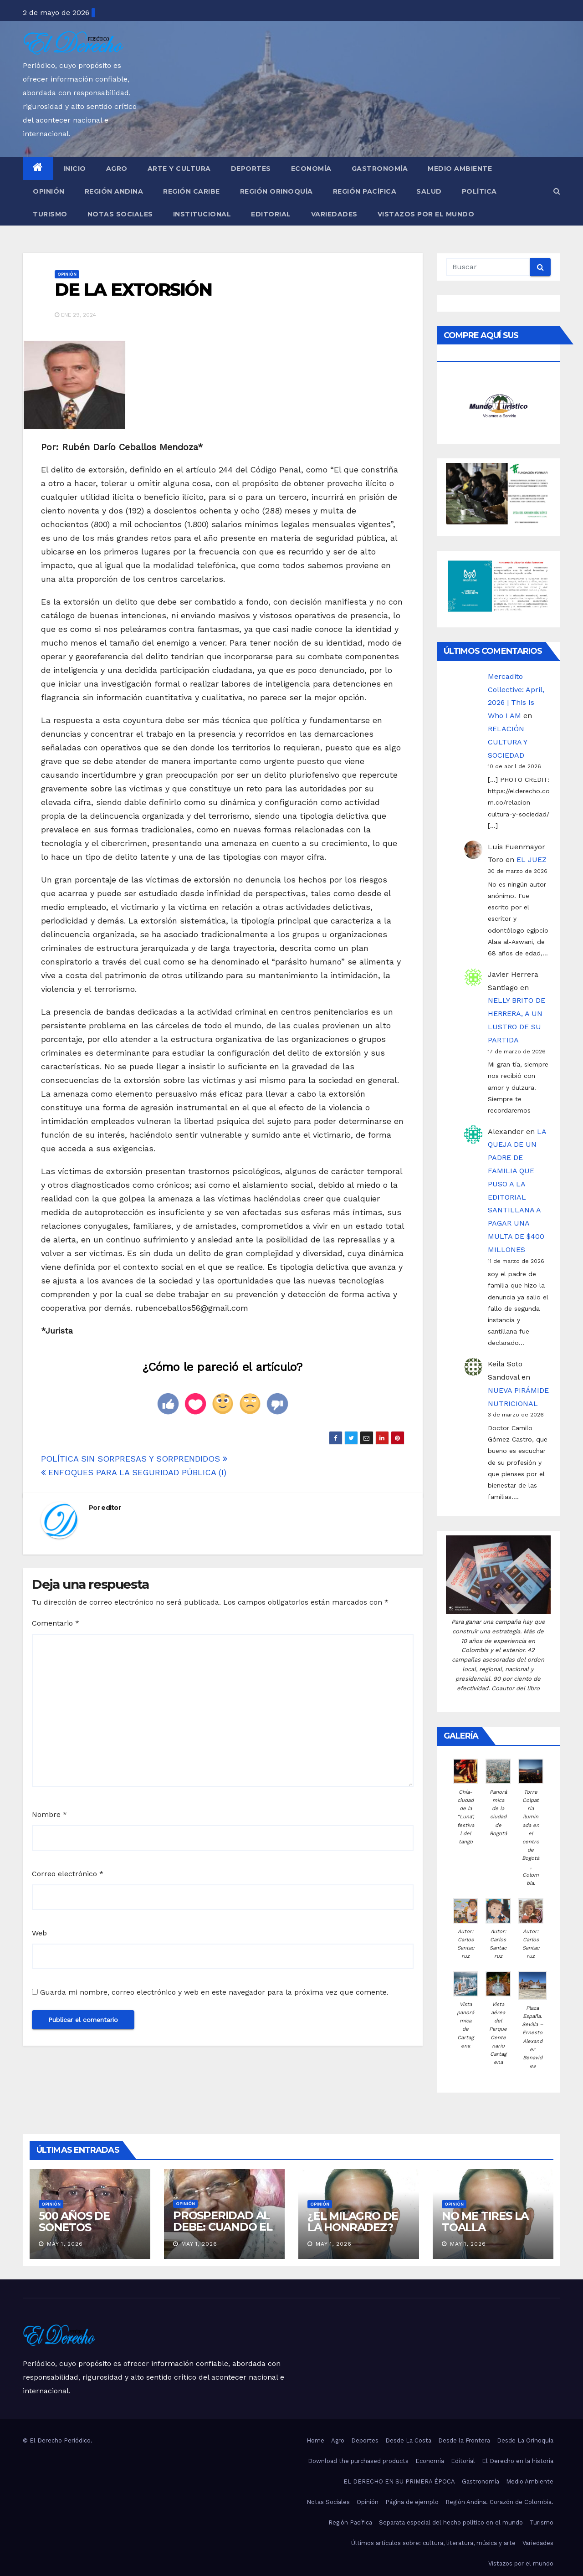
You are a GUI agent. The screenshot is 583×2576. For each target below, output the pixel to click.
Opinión (49, 191)
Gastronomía (380, 168)
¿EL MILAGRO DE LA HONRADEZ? (352, 2221)
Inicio (74, 168)
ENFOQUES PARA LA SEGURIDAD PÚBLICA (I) (133, 1472)
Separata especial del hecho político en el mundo (451, 2522)
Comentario (55, 1623)
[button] (556, 191)
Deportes (251, 168)
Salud (429, 191)
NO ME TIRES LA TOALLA (485, 2221)
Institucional (202, 214)
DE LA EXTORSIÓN (133, 289)
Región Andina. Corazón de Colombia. (499, 2502)
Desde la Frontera (464, 2440)
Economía (311, 168)
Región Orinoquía (276, 191)
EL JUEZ (532, 859)
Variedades (334, 214)
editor (111, 1508)
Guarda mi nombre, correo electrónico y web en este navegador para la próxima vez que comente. (214, 1992)
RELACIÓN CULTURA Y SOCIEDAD (507, 741)
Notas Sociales (120, 214)
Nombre (49, 1814)
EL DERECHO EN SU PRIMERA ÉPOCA (399, 2481)
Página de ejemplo (412, 2502)
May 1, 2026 (65, 2244)
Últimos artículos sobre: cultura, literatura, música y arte (433, 2543)
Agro (117, 168)
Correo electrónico (67, 1873)
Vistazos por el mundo (426, 214)
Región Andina (114, 191)
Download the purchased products (358, 2461)
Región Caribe (191, 191)
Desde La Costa (408, 2440)
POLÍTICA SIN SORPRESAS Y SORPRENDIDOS (134, 1458)
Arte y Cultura (179, 168)
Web (39, 1933)
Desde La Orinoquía (525, 2440)
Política (479, 191)
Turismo (50, 214)
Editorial (271, 214)
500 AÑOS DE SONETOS (74, 2221)
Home (315, 2440)
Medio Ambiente (460, 168)
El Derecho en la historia (517, 2461)
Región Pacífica (365, 191)
